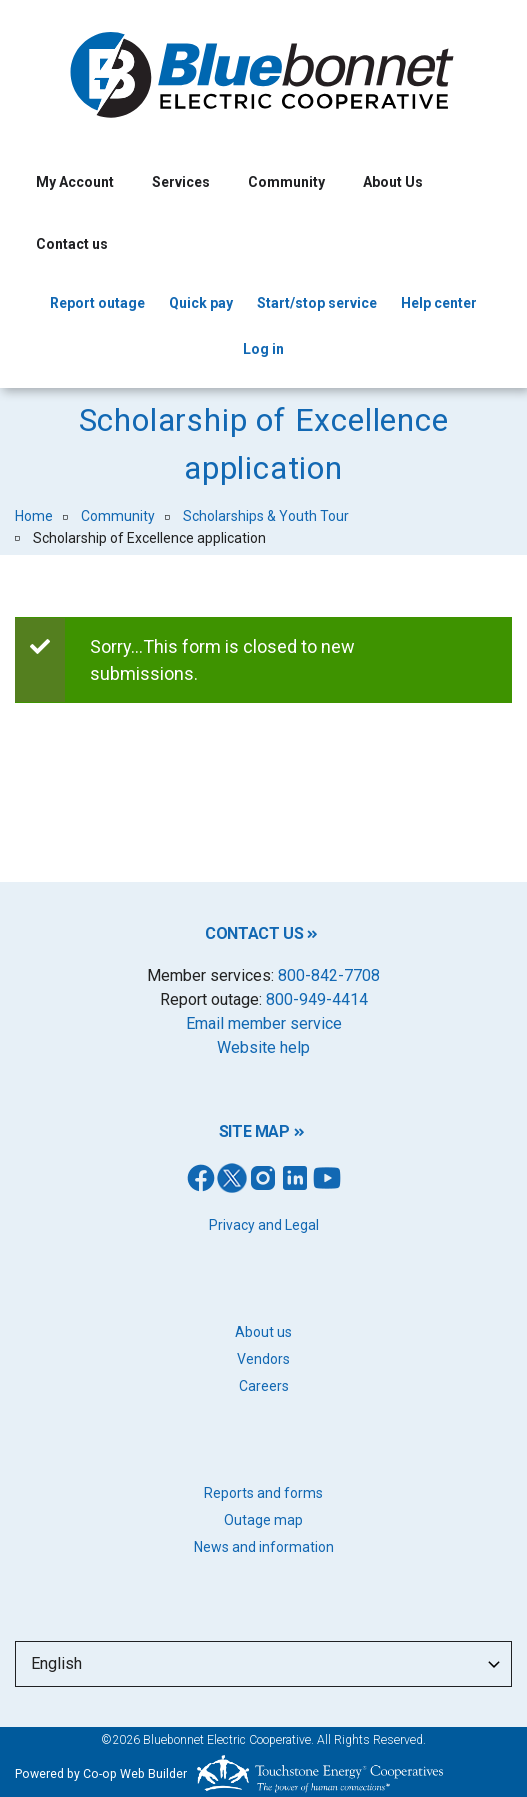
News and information (264, 1547)
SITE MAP (254, 1131)
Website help (263, 1047)
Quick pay (201, 303)
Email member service (264, 1023)
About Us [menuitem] (393, 182)
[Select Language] (263, 1664)
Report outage (97, 303)
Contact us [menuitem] (72, 244)
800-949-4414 (317, 999)
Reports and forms (263, 1493)
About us (263, 1332)
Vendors (263, 1359)
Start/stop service (317, 303)
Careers (264, 1386)
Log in (263, 349)
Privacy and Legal (264, 1225)
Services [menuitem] (181, 182)
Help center (439, 303)
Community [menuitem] (286, 182)
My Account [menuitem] (75, 182)
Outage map (263, 1520)
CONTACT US (254, 933)
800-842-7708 (329, 975)
